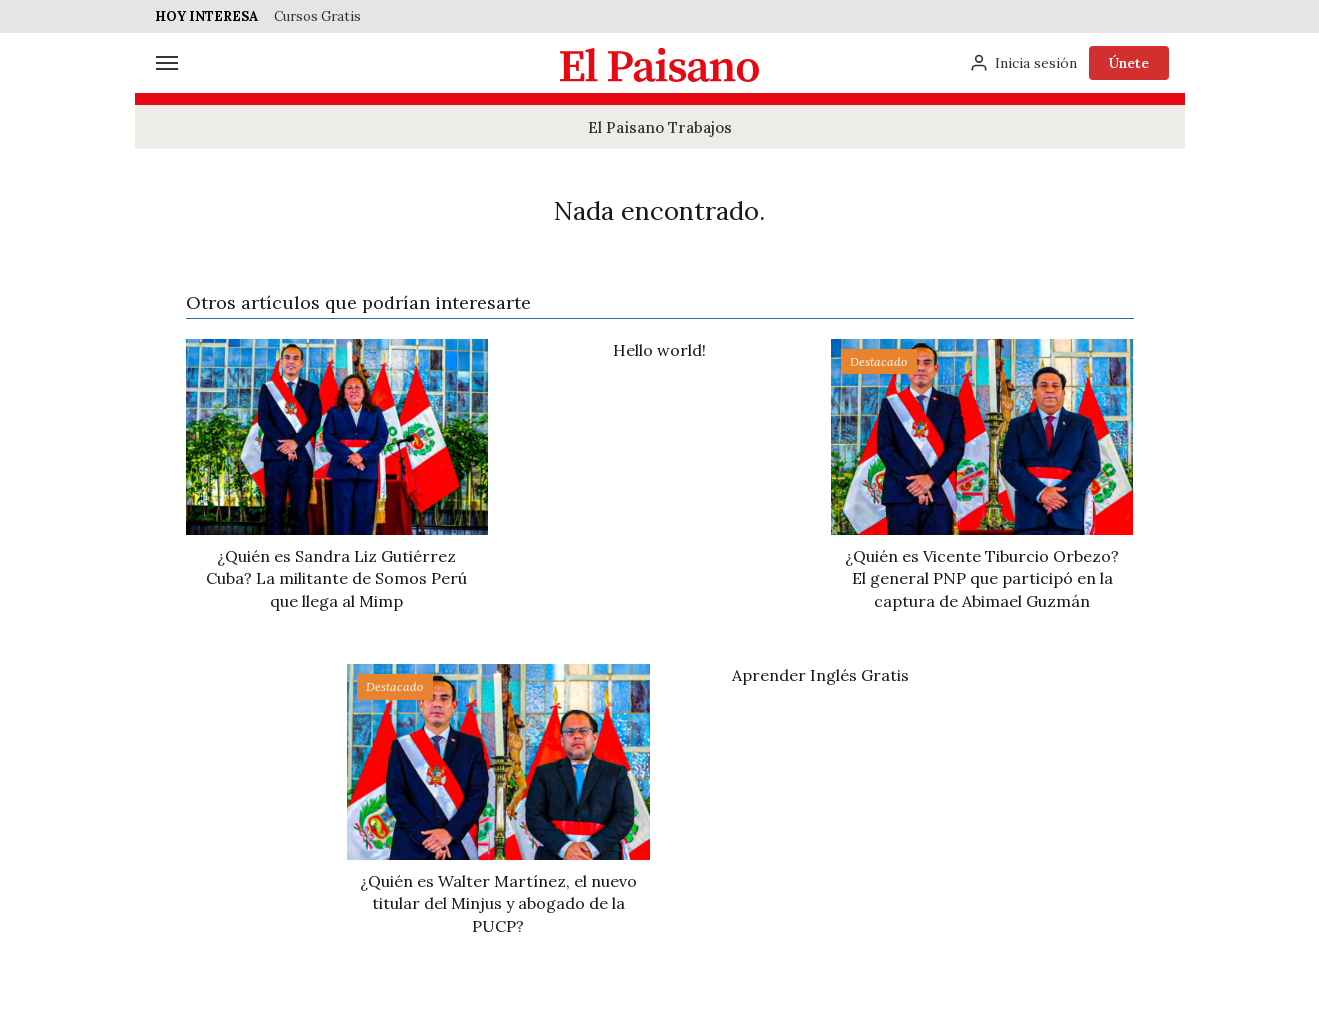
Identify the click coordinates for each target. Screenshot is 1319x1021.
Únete (1129, 63)
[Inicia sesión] (1023, 63)
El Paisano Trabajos (660, 127)
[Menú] (167, 63)
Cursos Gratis (317, 16)
